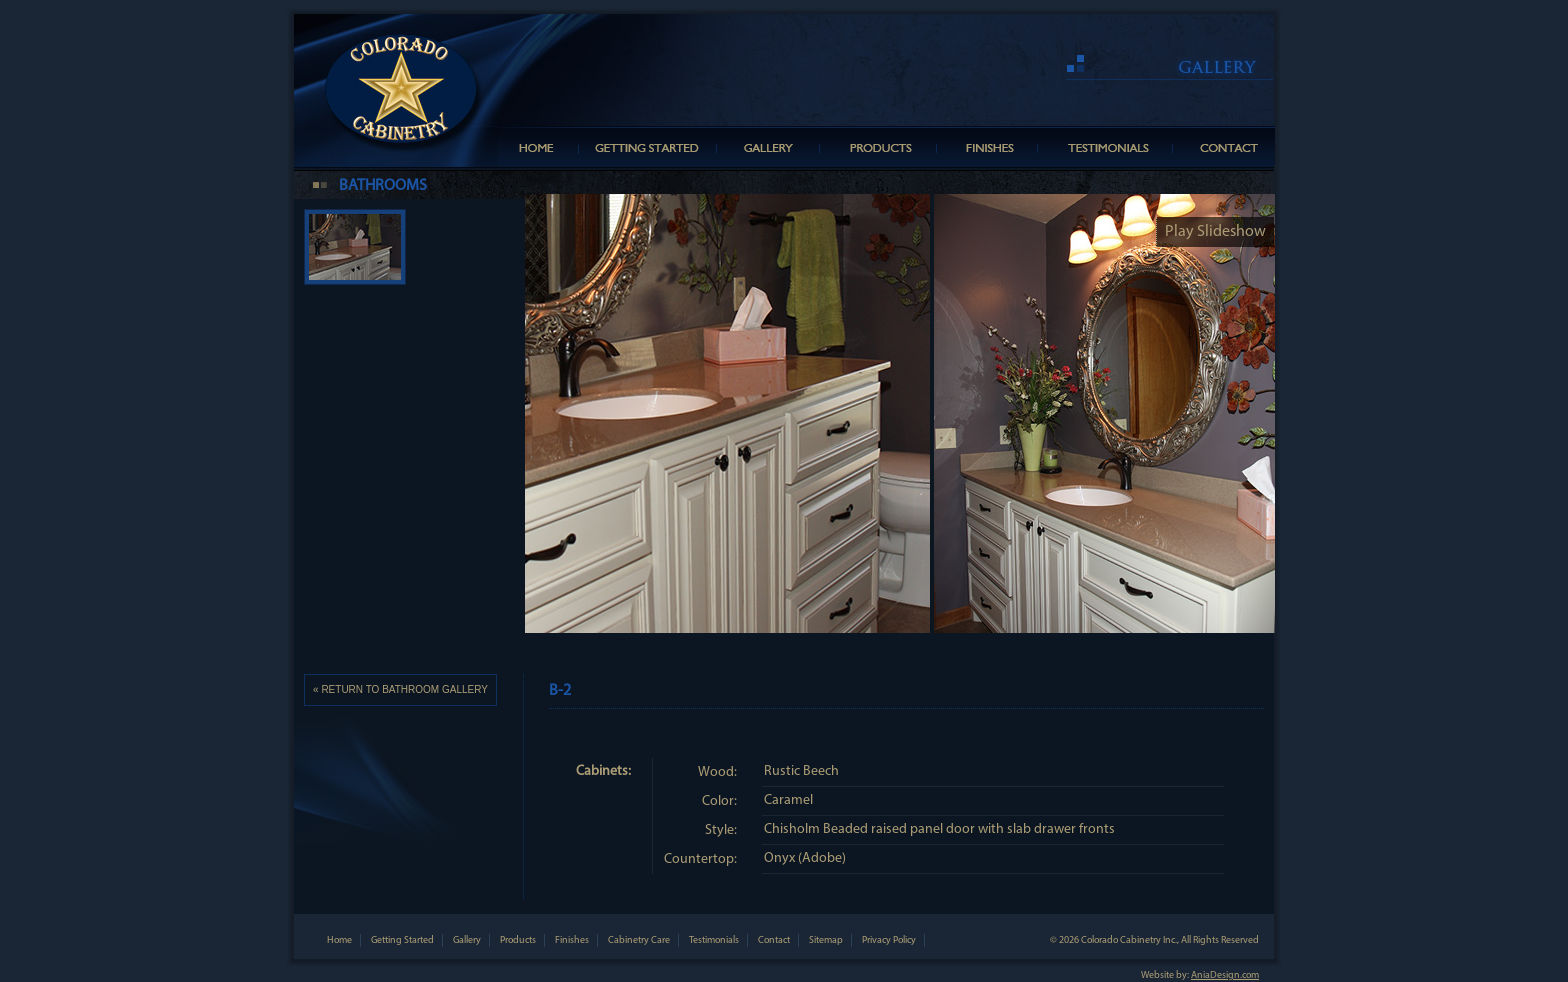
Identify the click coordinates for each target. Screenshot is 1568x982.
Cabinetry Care (639, 940)
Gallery (467, 940)
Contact (774, 940)
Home (339, 940)
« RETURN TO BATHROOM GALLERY (400, 689)
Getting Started (402, 940)
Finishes (572, 940)
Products (518, 940)
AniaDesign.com (1225, 975)
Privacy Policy (889, 940)
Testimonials (714, 940)
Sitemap (826, 940)
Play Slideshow (1215, 232)
